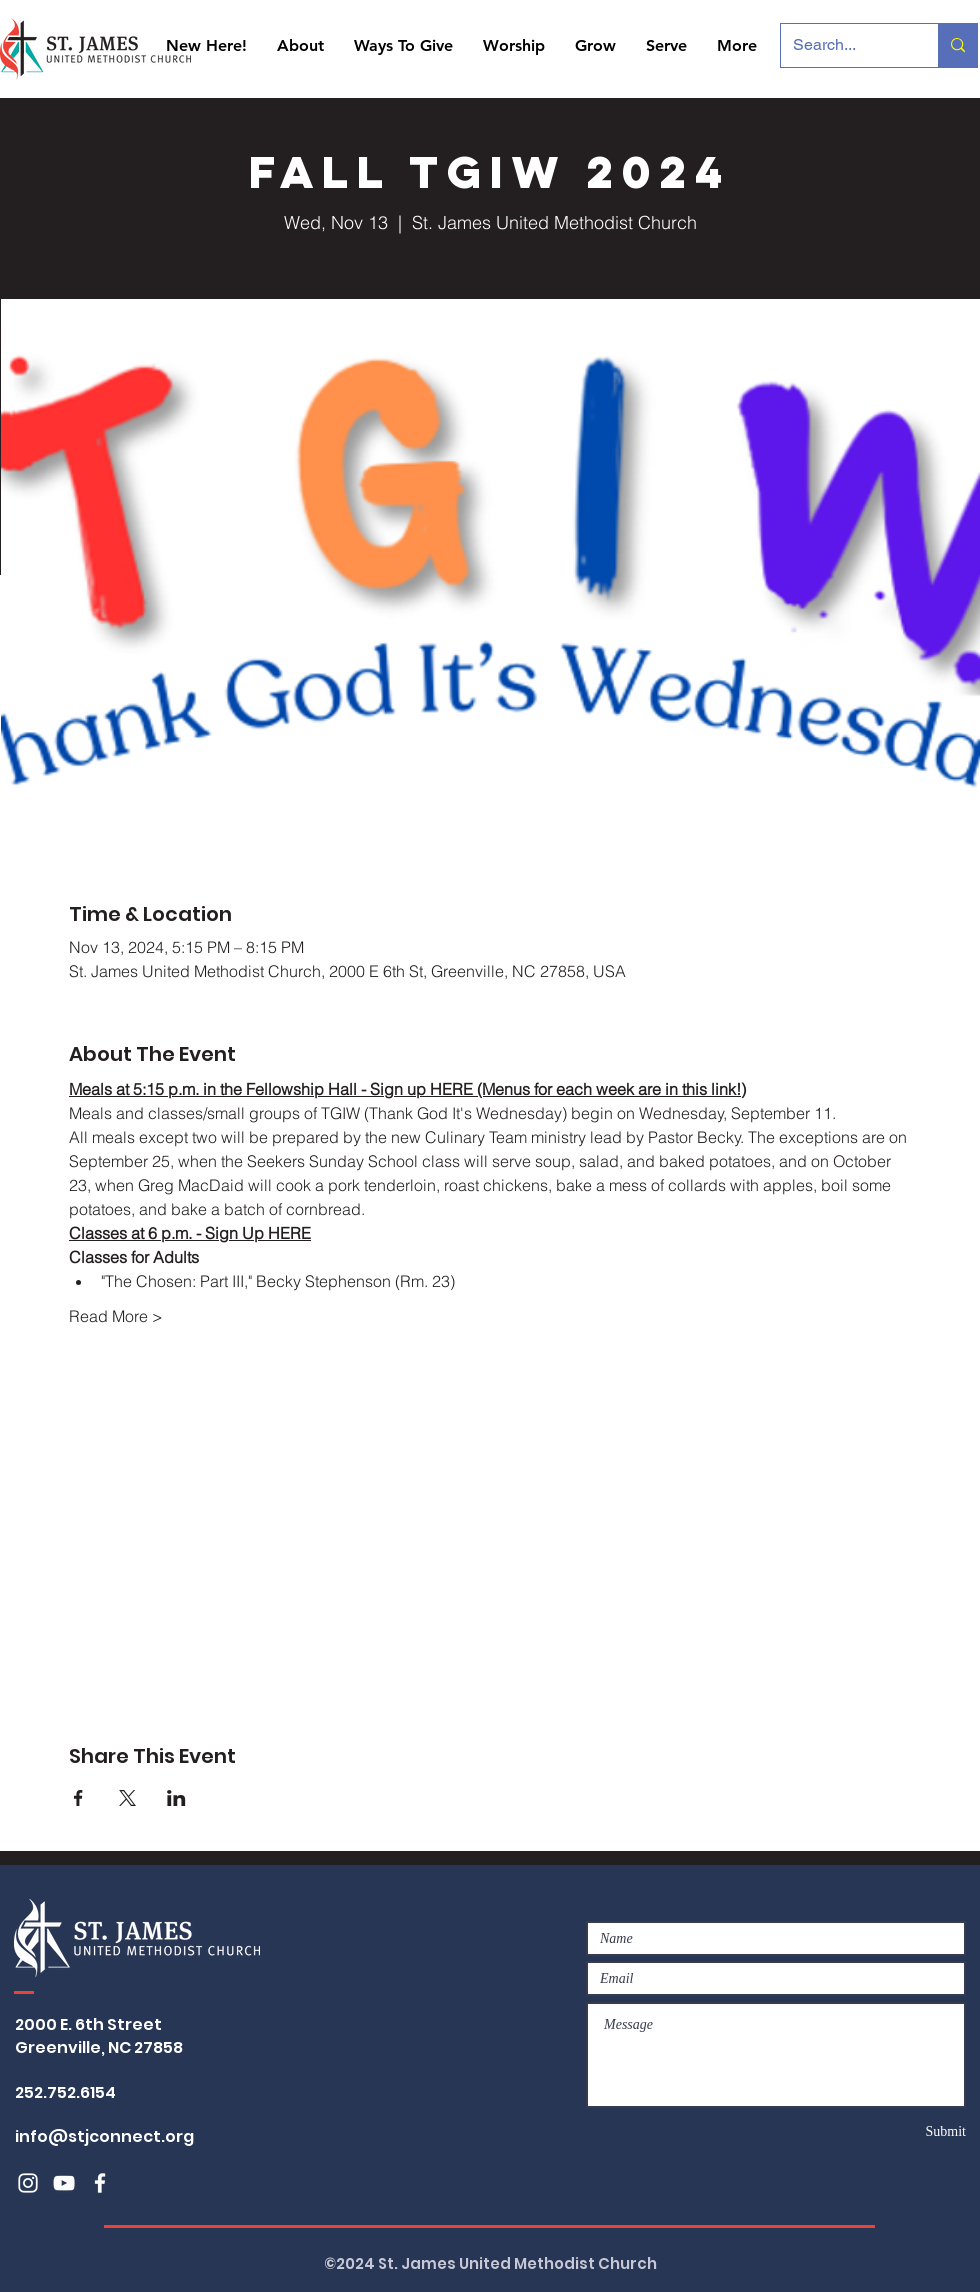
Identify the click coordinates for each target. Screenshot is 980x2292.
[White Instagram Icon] (28, 2183)
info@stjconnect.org (104, 2136)
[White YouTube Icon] (64, 2183)
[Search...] (844, 45)
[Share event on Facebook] (78, 1798)
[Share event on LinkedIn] (176, 1798)
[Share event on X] (127, 1798)
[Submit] (895, 2131)
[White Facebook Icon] (100, 2183)
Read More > (116, 1316)
